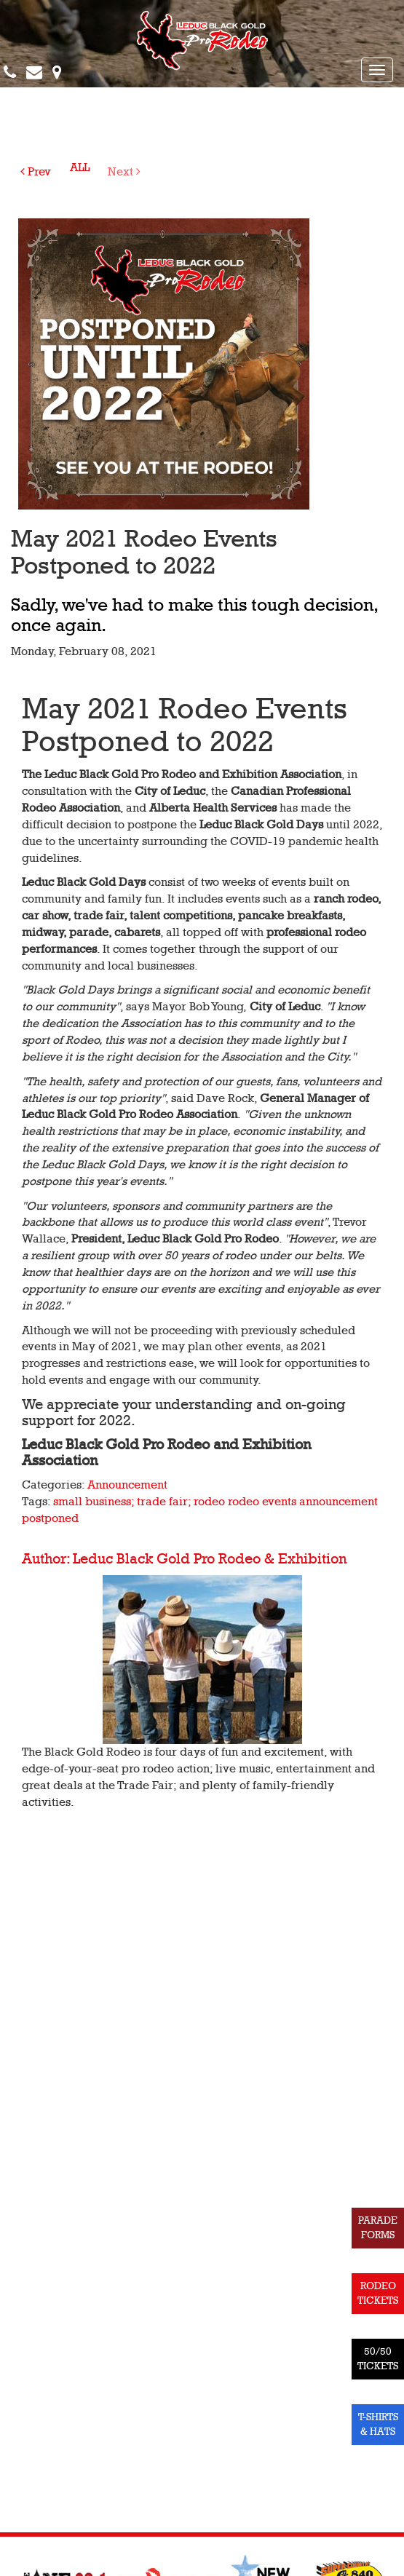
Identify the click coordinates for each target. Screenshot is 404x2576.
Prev (35, 172)
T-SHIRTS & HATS (378, 2424)
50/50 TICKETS (377, 2358)
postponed (50, 1518)
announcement (338, 1501)
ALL (80, 167)
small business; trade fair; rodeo (139, 1501)
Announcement (127, 1485)
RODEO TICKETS (377, 2293)
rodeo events (262, 1501)
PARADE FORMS (377, 2227)
